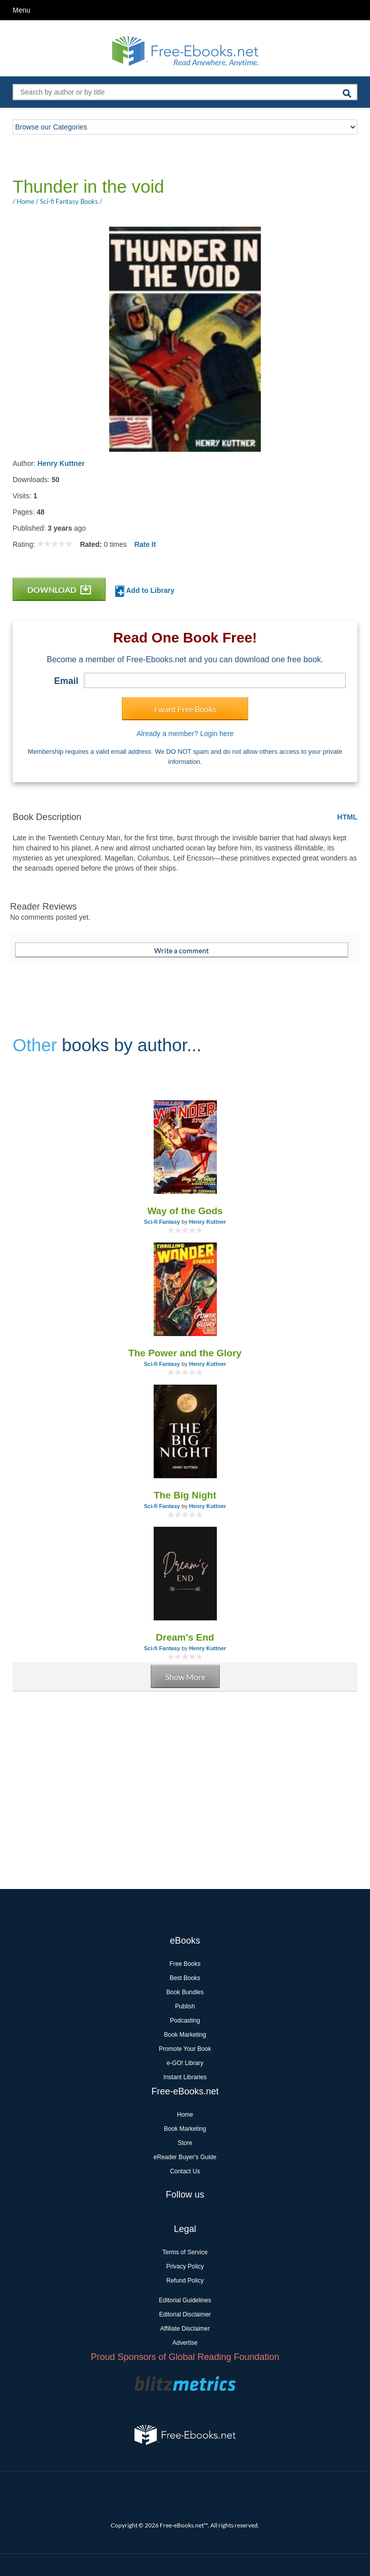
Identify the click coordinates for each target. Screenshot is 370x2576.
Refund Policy (185, 2280)
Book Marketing (185, 2034)
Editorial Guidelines (185, 2300)
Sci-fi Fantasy (162, 1222)
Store (185, 2142)
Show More (185, 1677)
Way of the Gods (184, 1211)
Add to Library (144, 591)
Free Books (184, 1963)
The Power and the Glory (185, 1353)
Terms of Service (184, 2252)
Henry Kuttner (60, 463)
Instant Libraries (184, 2077)
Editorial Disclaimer (185, 2314)
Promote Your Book (185, 2048)
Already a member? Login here (185, 733)
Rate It (145, 544)
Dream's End (185, 1637)
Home (185, 2114)
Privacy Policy (185, 2266)
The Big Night (185, 1495)
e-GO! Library (185, 2063)
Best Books (185, 1978)
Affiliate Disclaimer (185, 2328)
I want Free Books (185, 709)
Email (66, 681)
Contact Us (185, 2171)
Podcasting (185, 2020)
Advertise (185, 2342)
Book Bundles (185, 1992)
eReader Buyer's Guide (185, 2157)
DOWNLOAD (59, 589)
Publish (185, 2006)
